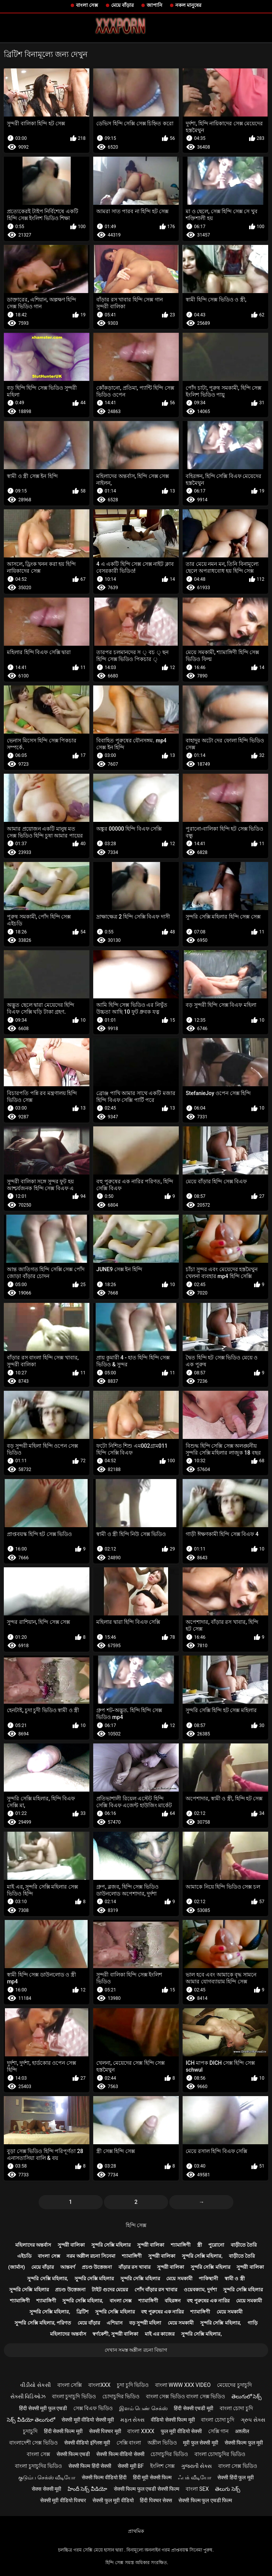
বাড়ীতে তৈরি (244, 2245)
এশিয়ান (115, 2323)
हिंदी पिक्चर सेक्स (156, 2500)
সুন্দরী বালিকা (71, 2245)
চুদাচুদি (30, 2431)
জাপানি (154, 5)
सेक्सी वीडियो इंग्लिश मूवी (87, 2443)
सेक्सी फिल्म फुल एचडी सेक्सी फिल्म (146, 2489)
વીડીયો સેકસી (35, 2385)
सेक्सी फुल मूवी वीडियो (112, 2500)
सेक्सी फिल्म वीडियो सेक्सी (120, 2454)
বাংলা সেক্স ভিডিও (237, 2466)
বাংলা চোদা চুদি (236, 2408)
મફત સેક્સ (132, 2420)
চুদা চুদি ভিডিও (133, 2385)
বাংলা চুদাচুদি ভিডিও (74, 2396)
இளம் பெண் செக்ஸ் (143, 2408)
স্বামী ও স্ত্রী (234, 2278)
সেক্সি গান (218, 2431)
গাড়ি (252, 2323)
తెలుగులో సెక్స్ (247, 2396)
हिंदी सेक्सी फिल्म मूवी (63, 2431)
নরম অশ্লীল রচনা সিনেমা (90, 2256)
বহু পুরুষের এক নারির (208, 2301)
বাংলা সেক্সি (69, 2385)
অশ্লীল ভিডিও (161, 2443)
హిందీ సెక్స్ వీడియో (87, 2489)
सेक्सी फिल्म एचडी (73, 2454)
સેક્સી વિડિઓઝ (27, 2396)
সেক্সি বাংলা (129, 2443)
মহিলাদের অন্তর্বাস (33, 2245)
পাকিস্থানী (208, 2278)
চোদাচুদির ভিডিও (120, 2396)
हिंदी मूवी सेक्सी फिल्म (152, 2477)
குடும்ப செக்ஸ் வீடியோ (46, 2477)
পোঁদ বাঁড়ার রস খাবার (156, 2289)
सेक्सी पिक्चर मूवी (105, 2431)
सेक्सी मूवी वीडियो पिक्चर (63, 2500)
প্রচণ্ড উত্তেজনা (97, 2267)
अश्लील (242, 2431)
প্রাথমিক (136, 2531)
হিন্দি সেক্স (136, 2225)
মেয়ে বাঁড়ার (122, 5)
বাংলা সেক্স (87, 5)
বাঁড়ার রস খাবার (134, 2267)
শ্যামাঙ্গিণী (181, 2245)
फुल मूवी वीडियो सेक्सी (181, 2431)
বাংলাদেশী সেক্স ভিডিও (33, 2443)
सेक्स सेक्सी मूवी (46, 2489)
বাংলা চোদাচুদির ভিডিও (219, 2454)
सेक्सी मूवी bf (131, 2466)
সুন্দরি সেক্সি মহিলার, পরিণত (43, 2323)
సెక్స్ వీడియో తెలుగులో (31, 2420)
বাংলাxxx (99, 2385)
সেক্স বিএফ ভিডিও (93, 2408)
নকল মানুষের (188, 5)
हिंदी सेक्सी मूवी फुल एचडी (43, 2408)
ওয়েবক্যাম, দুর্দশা (200, 2289)
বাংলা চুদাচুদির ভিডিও (38, 2466)
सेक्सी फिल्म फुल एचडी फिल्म (205, 2500)
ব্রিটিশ (82, 2312)
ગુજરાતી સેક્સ (196, 2466)
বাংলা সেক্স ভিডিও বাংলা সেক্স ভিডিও (185, 2396)
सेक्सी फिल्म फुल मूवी (244, 2443)
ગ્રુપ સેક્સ (253, 2420)
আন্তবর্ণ (67, 2267)
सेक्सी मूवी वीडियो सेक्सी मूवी (88, 2420)
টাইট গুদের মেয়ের (110, 2289)
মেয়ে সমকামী (179, 2278)
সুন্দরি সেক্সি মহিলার (111, 2245)
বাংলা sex (197, 2489)
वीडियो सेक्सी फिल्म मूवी (172, 2420)
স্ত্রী (199, 2245)
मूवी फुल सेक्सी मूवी (200, 2443)
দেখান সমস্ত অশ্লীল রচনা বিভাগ (136, 2350)
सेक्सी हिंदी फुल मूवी (235, 2477)
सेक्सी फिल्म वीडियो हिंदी (104, 2477)
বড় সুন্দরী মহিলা (145, 2323)
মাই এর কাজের (160, 2334)
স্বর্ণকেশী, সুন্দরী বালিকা (115, 2334)
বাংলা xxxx (140, 2431)
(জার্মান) (16, 2267)
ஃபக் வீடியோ (194, 2477)
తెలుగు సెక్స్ (227, 2489)
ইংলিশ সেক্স (162, 2466)
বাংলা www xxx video (183, 2385)
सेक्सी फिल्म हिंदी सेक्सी (89, 2466)
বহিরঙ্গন (173, 2301)
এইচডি (24, 2256)
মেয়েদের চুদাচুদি (234, 2385)
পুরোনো (216, 2245)
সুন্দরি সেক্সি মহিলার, (202, 2256)
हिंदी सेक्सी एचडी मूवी (193, 2408)
